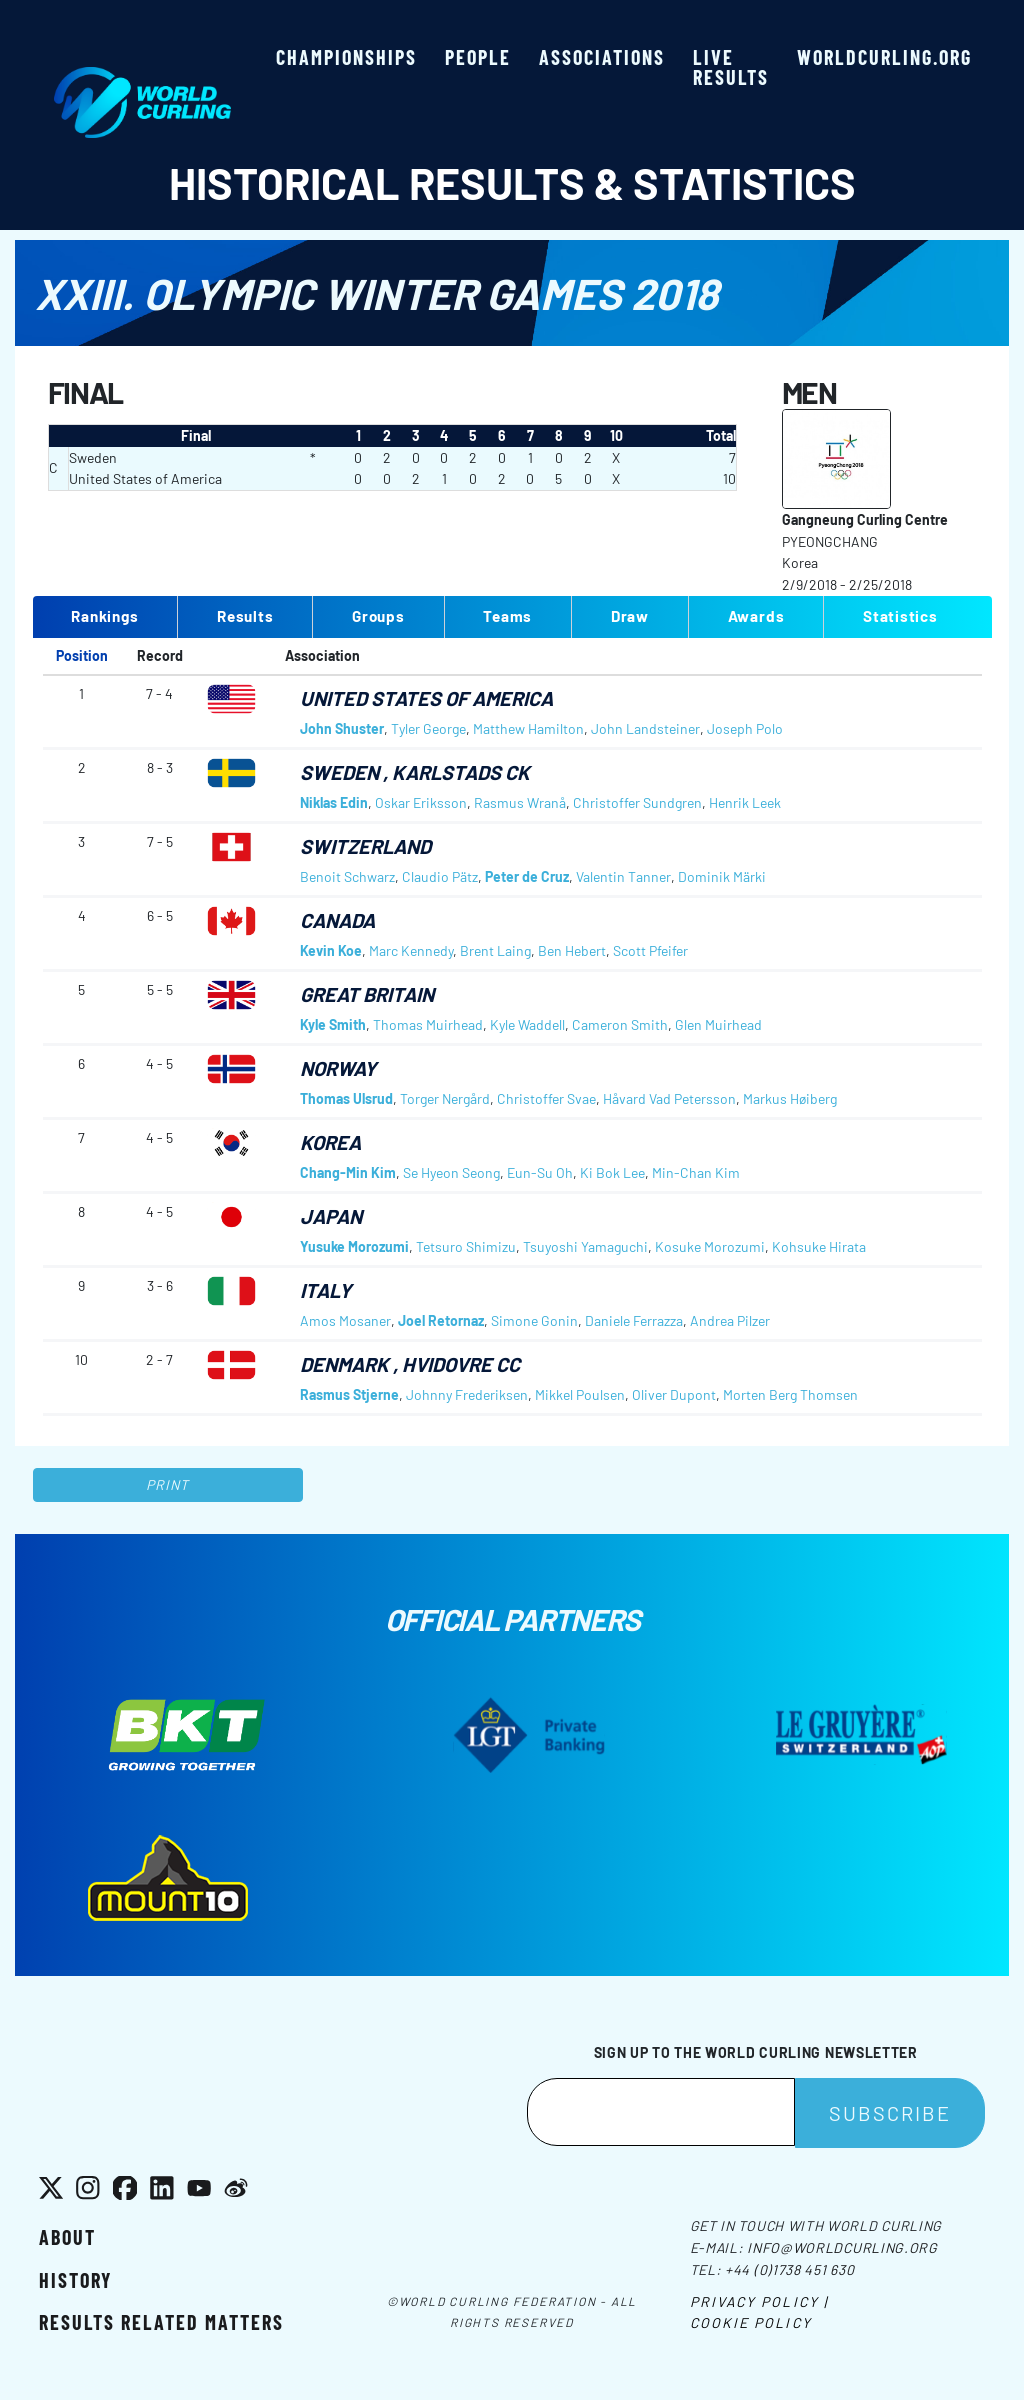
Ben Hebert (572, 950)
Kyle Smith (333, 1024)
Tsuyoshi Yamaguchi (585, 1246)
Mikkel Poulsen (580, 1394)
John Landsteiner (645, 728)
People (478, 57)
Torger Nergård (445, 1098)
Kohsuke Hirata (819, 1246)
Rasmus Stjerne (349, 1394)
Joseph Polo (745, 728)
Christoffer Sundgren (637, 802)
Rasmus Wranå (520, 802)
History (75, 2280)
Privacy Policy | (759, 2301)
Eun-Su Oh (540, 1172)
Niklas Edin (334, 802)
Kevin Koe (331, 950)
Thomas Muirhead (428, 1024)
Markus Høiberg (790, 1098)
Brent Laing (495, 950)
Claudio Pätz (440, 876)
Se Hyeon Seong (451, 1172)
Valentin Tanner (623, 876)
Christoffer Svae (546, 1098)
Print (168, 1484)
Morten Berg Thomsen (790, 1394)
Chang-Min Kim (348, 1172)
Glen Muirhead (718, 1024)
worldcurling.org (884, 57)
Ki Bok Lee (612, 1172)
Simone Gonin (534, 1320)
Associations (602, 57)
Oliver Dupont (674, 1394)
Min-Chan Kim (696, 1172)
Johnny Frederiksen (467, 1394)
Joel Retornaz (441, 1320)
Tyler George (428, 728)
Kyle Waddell (527, 1024)
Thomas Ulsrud (346, 1098)
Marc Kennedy (411, 950)
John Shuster (342, 728)
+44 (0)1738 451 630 (789, 2269)
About (67, 2237)
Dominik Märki (722, 876)
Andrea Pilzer (730, 1320)
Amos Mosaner (345, 1320)
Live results (731, 67)
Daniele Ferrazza (634, 1320)
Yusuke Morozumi (354, 1246)
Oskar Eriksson (421, 802)
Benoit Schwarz (347, 876)
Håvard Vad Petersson (669, 1098)
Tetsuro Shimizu (466, 1246)
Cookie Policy (751, 2322)
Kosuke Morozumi (710, 1246)
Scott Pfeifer (650, 950)
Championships (346, 57)
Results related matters (161, 2322)
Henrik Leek (745, 802)
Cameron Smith (620, 1024)
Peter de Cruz (527, 876)
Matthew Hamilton (528, 728)
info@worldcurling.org (842, 2247)
